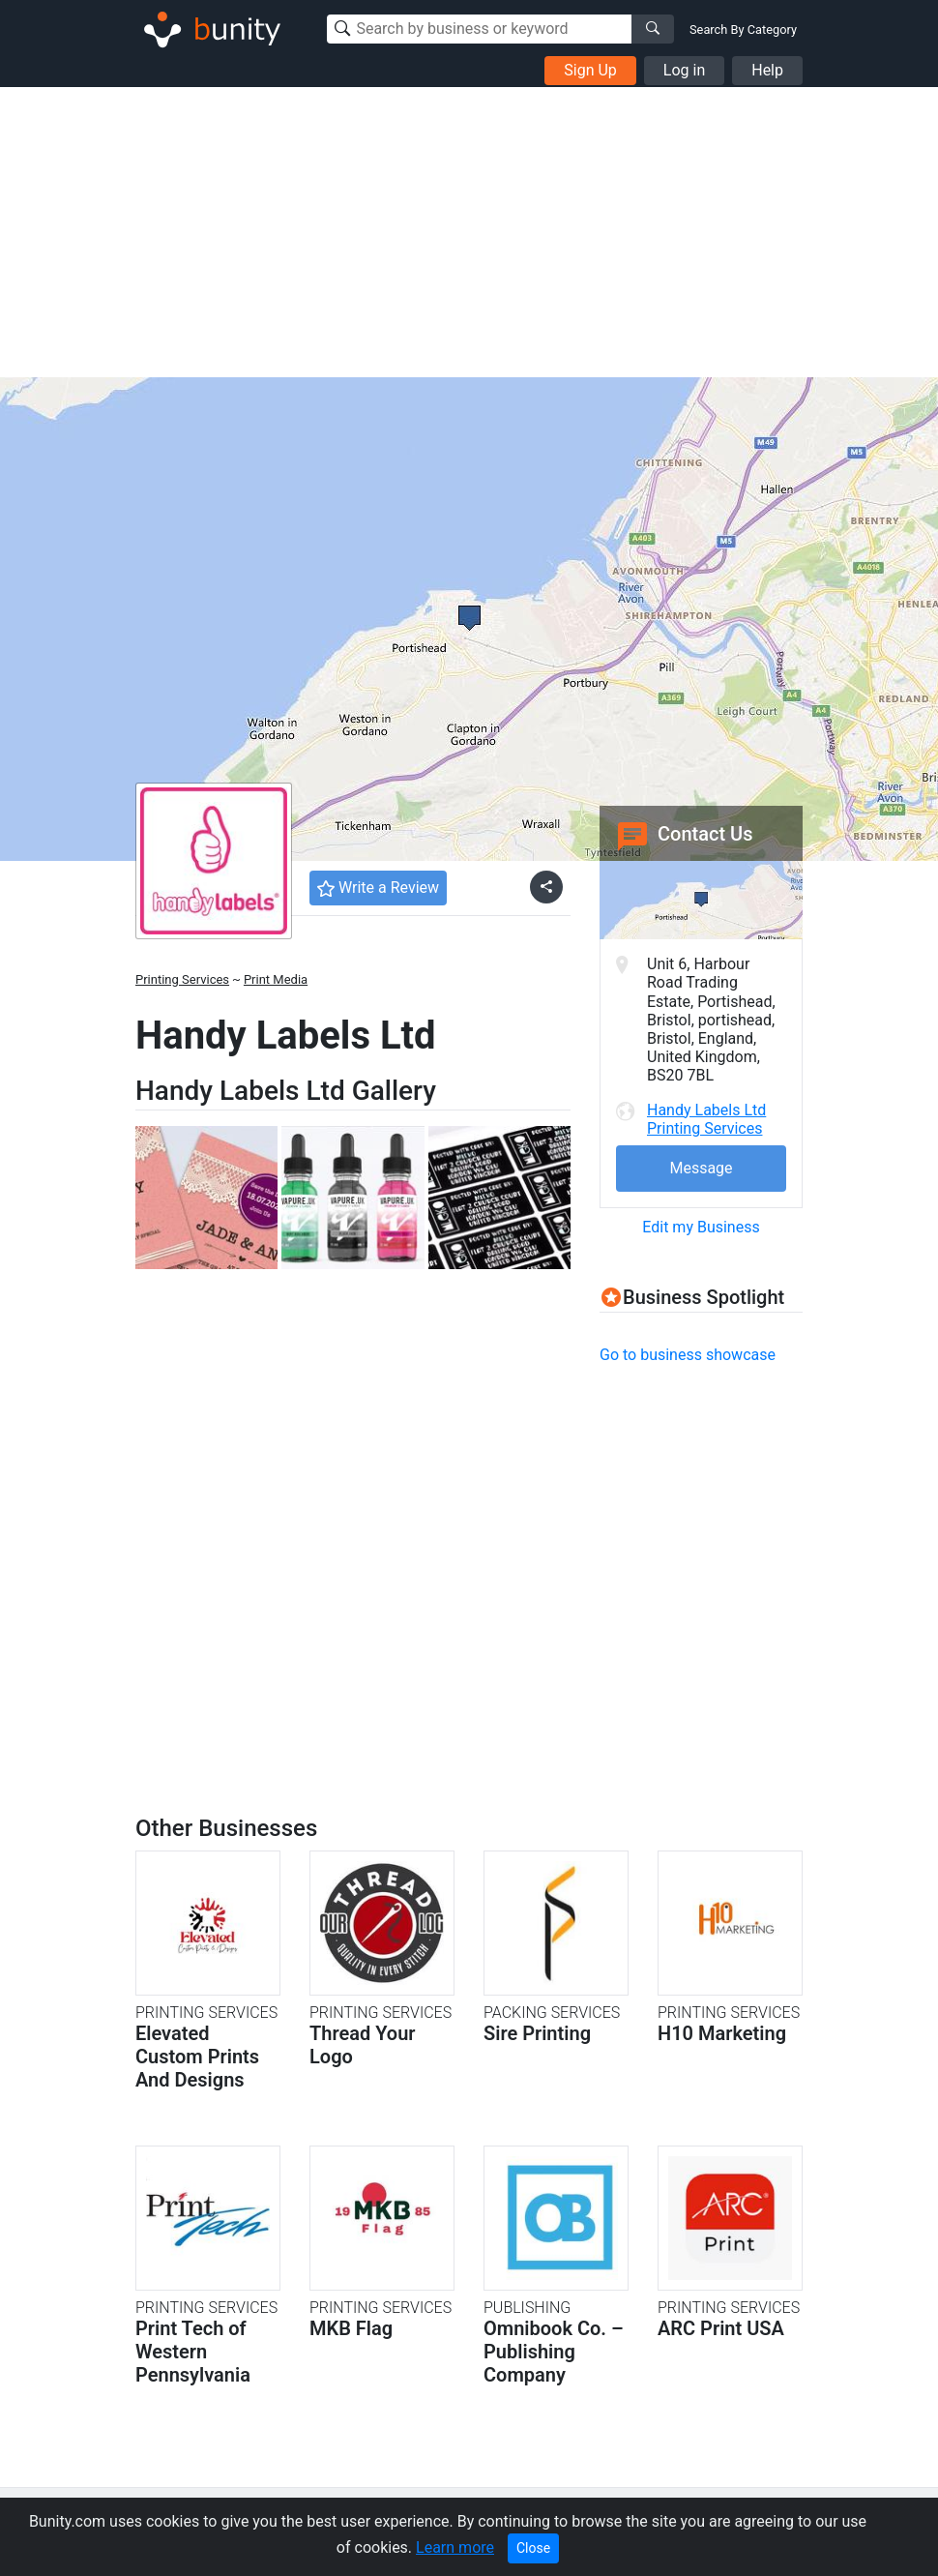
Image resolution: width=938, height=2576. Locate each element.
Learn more (455, 2547)
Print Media (276, 979)
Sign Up (590, 70)
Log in (684, 70)
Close (533, 2548)
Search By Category (743, 29)
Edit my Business (700, 1227)
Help (767, 70)
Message (700, 1168)
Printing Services (182, 979)
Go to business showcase (688, 1355)
